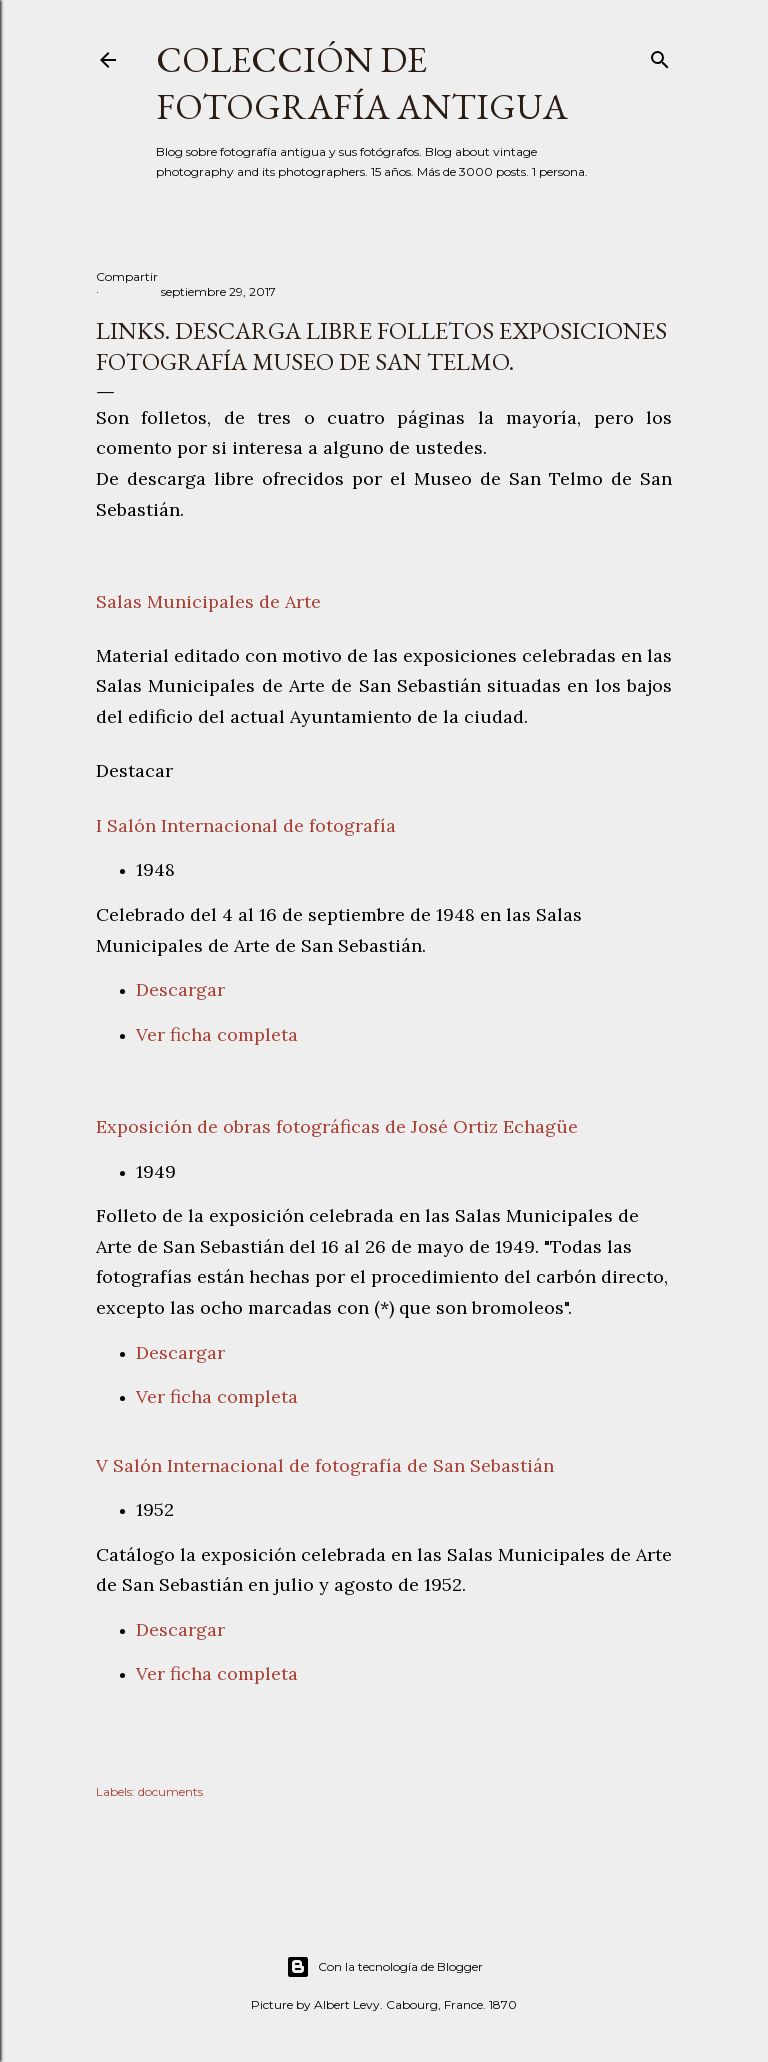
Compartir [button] (127, 276)
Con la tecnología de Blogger (384, 1967)
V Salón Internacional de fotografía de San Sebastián (325, 1465)
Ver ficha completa (217, 1034)
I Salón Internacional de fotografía (246, 825)
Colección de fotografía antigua (362, 83)
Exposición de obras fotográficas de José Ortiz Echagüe (337, 1126)
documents (170, 1791)
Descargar (180, 989)
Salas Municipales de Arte (208, 601)
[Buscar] (660, 55)
